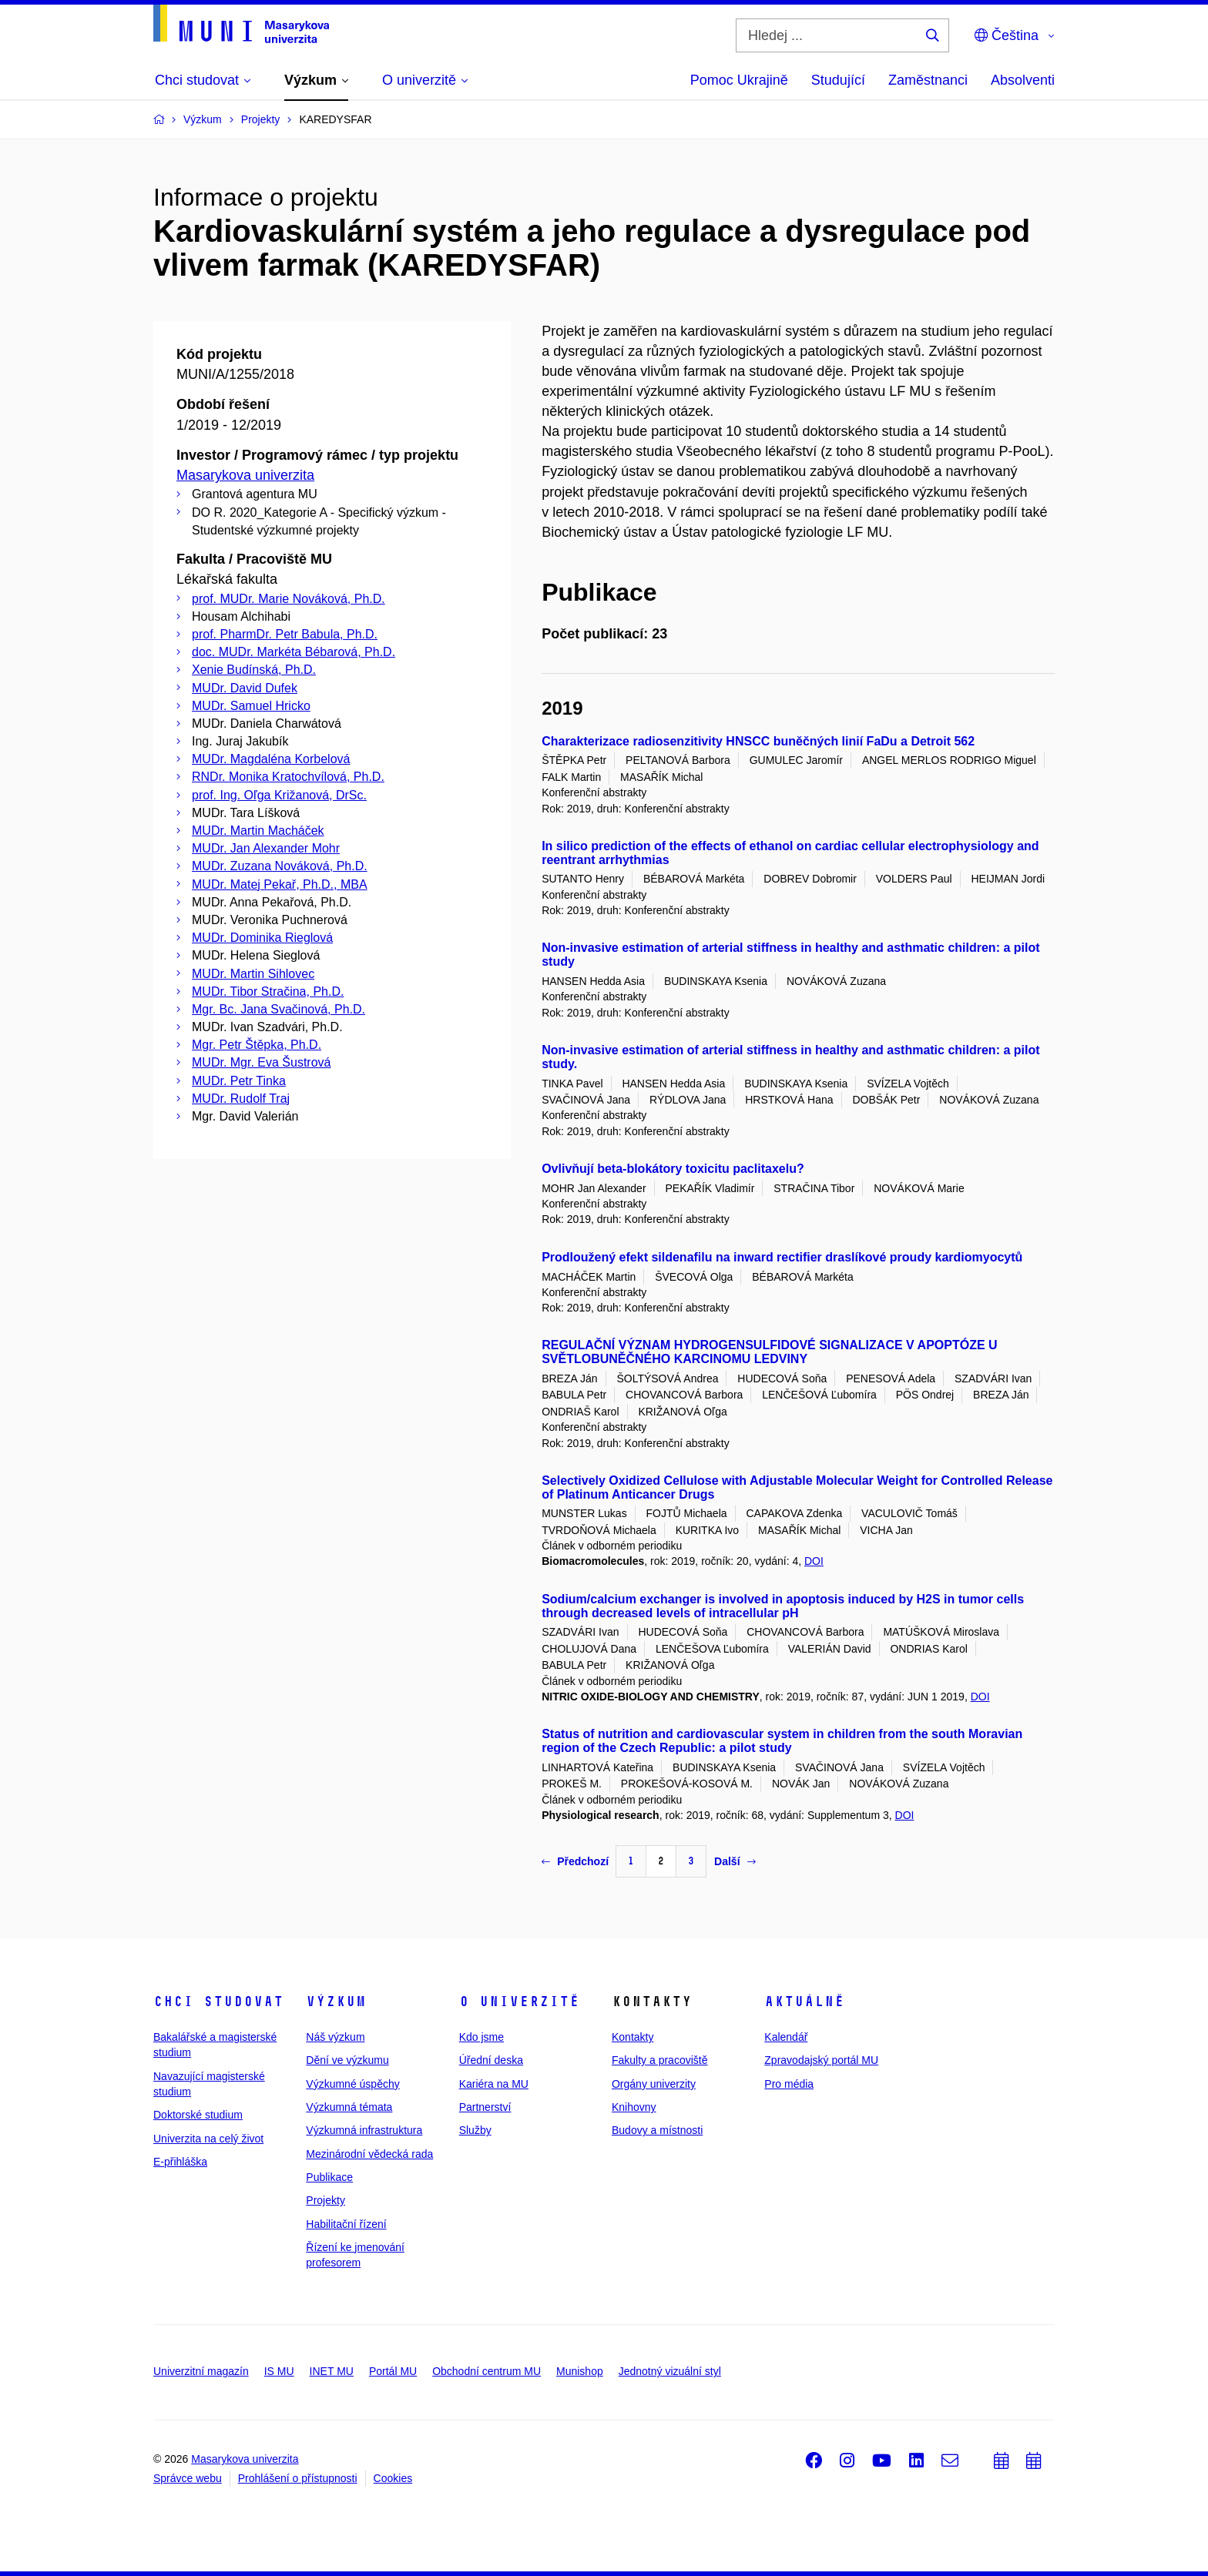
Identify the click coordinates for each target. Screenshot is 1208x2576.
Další (734, 1861)
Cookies (393, 2478)
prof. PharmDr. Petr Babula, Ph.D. (285, 634)
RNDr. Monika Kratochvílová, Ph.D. (288, 776)
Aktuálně (804, 2001)
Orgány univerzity (654, 2084)
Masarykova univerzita (245, 475)
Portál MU (393, 2371)
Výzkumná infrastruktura (364, 2130)
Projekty (325, 2200)
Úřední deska (491, 2060)
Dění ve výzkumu (347, 2060)
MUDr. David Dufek (244, 688)
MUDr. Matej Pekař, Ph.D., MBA (279, 884)
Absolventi (1023, 80)
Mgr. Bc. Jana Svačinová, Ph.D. (278, 1009)
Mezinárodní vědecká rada (369, 2154)
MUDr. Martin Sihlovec (253, 973)
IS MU (279, 2371)
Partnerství (485, 2107)
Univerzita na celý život (208, 2138)
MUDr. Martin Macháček (258, 830)
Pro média (789, 2084)
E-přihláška (180, 2162)
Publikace (329, 2177)
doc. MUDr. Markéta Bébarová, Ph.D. (293, 651)
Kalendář (785, 2037)
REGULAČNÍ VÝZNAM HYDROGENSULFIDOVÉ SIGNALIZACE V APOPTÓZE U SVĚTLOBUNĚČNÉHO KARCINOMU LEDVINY (769, 1351)
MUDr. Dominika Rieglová (262, 937)
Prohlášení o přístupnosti (297, 2478)
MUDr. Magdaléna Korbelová (271, 758)
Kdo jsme (481, 2037)
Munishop (579, 2371)
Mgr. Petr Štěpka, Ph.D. (256, 1044)
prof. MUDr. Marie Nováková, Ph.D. (288, 598)
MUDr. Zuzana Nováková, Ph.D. (279, 866)
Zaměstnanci (928, 80)
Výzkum (336, 2001)
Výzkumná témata (349, 2107)
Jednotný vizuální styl (670, 2371)
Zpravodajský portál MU (821, 2060)
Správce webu (187, 2478)
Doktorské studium (198, 2115)
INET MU (332, 2371)
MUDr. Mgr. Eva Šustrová (261, 1062)
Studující (838, 80)
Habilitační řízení (346, 2224)
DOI (814, 1561)
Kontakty (632, 2037)
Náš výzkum (335, 2037)
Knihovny (634, 2107)
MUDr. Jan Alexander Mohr (266, 848)
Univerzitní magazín (201, 2371)
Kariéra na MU (493, 2084)
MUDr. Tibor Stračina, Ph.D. (268, 991)
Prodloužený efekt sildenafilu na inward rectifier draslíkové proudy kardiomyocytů (782, 1257)
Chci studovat (218, 2001)
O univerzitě (519, 2001)
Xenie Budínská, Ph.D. (254, 669)
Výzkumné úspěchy (352, 2084)
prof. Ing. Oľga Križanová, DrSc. (279, 795)
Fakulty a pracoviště (660, 2060)
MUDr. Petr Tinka (239, 1080)
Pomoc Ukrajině (739, 80)
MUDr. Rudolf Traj (241, 1098)
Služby (475, 2130)
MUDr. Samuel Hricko (251, 705)
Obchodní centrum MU (486, 2371)
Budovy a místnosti (657, 2130)
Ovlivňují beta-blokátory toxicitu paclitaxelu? (673, 1168)
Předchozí (575, 1861)
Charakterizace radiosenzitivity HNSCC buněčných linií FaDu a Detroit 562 (758, 741)
